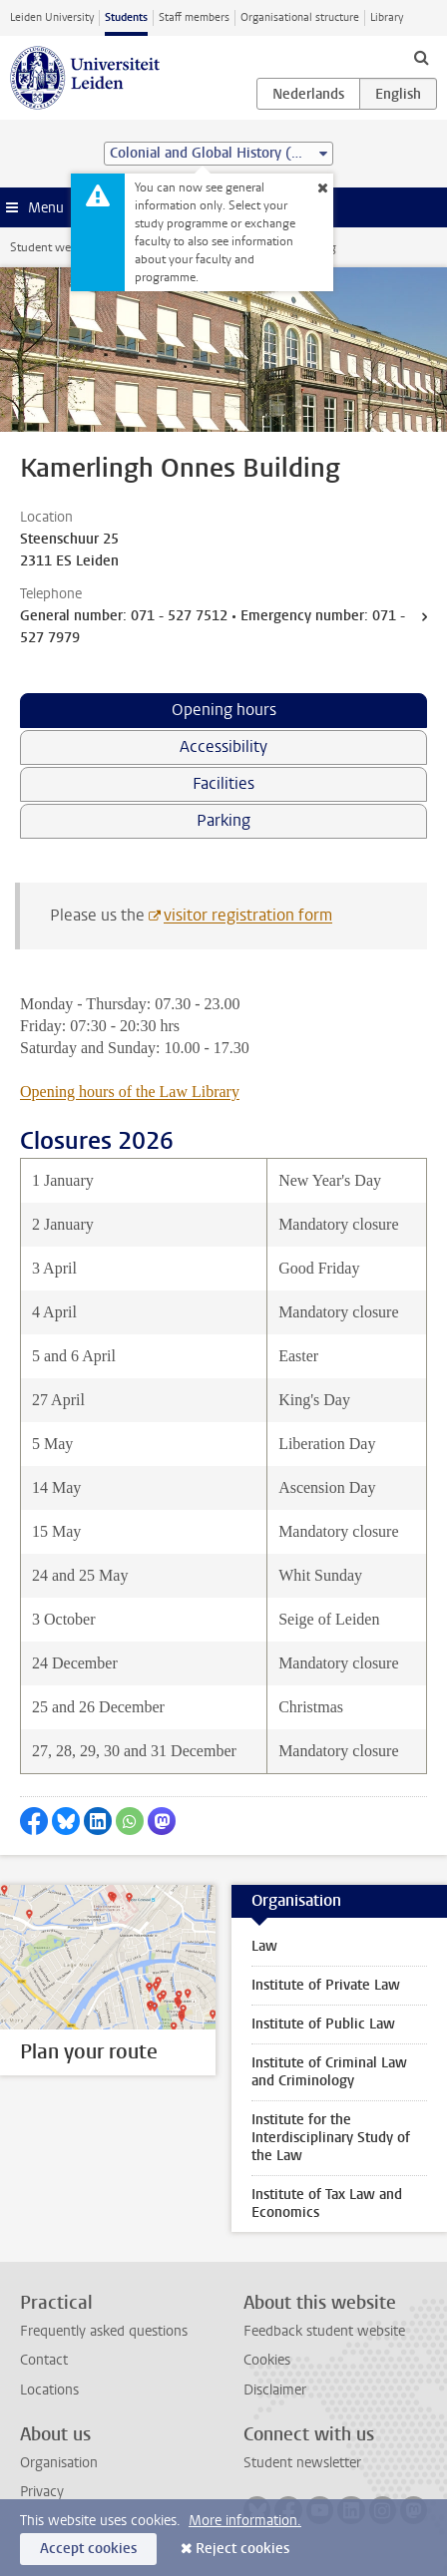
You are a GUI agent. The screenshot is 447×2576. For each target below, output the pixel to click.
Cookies (266, 2360)
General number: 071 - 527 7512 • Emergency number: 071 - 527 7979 (212, 626)
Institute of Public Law (323, 2024)
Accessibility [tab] (223, 746)
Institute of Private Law (325, 1985)
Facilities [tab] (223, 783)
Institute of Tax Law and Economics (326, 2203)
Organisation (59, 2462)
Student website (53, 247)
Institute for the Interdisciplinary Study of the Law (330, 2137)
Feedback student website (324, 2331)
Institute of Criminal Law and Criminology (329, 2071)
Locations (49, 2390)
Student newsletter (302, 2462)
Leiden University (52, 17)
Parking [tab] (223, 820)
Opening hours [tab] (224, 709)
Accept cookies (88, 2548)
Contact (44, 2360)
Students (126, 17)
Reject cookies (242, 2548)
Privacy (42, 2491)
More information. (245, 2520)
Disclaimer (274, 2390)
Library (386, 17)
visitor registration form (248, 915)
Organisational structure (299, 17)
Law (264, 1946)
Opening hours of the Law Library (129, 1091)
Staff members (194, 17)
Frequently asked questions (104, 2331)
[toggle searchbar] (421, 57)
